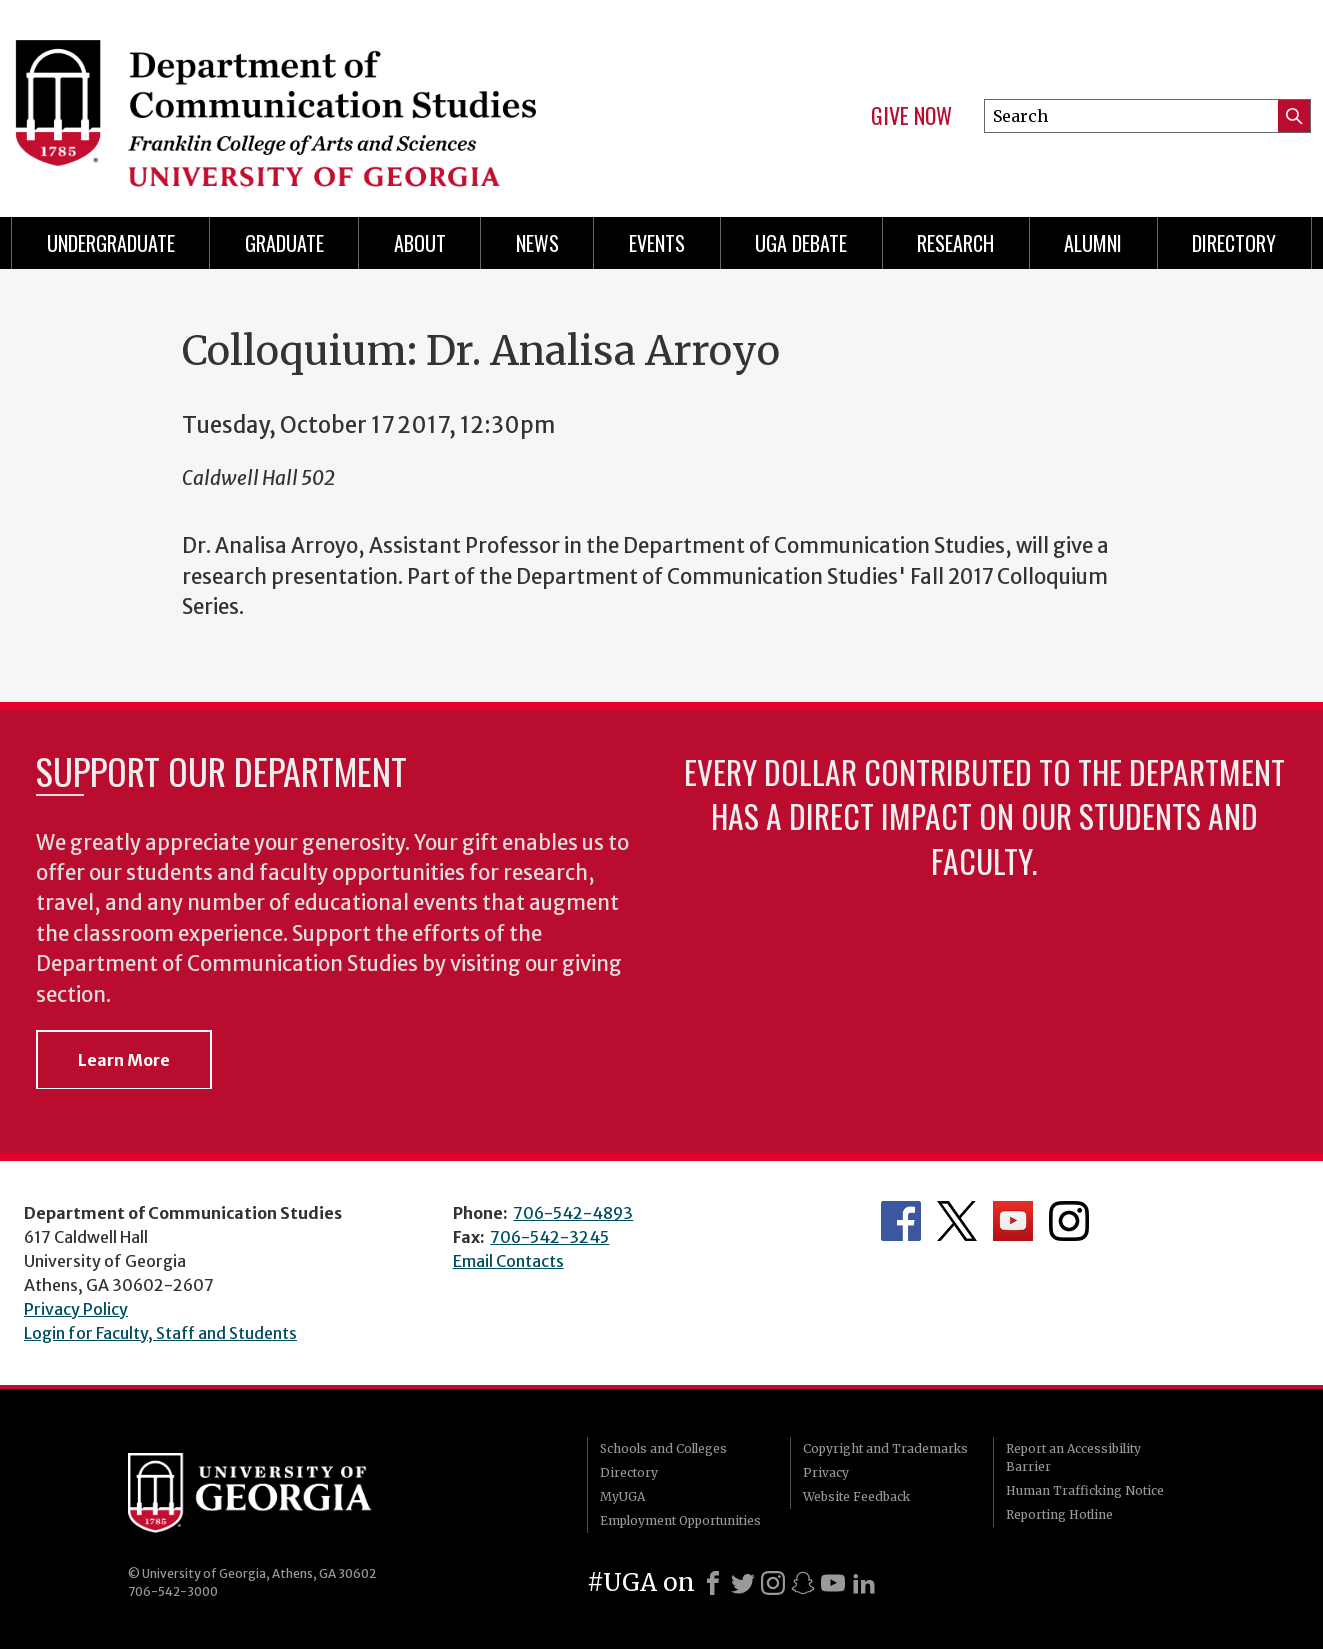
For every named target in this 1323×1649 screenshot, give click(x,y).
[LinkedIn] (864, 1583)
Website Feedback (856, 1496)
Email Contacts (508, 1261)
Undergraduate (111, 243)
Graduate (284, 243)
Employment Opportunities (680, 1520)
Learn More (124, 1060)
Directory (1234, 243)
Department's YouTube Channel (1013, 1221)
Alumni (1093, 243)
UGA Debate (801, 243)
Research (955, 243)
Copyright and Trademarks (885, 1448)
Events (657, 243)
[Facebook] (713, 1583)
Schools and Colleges (663, 1448)
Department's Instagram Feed (1069, 1221)
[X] (743, 1583)
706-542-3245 (549, 1237)
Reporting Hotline (1059, 1514)
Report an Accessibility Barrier (1073, 1457)
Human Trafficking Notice (1085, 1490)
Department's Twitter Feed (957, 1221)
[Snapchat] (803, 1583)
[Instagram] (773, 1583)
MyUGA (622, 1496)
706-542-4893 (573, 1213)
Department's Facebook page (901, 1221)
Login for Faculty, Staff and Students (160, 1333)
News (537, 243)
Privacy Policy (76, 1309)
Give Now (911, 116)
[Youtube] (833, 1583)
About (420, 243)
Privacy (826, 1472)
